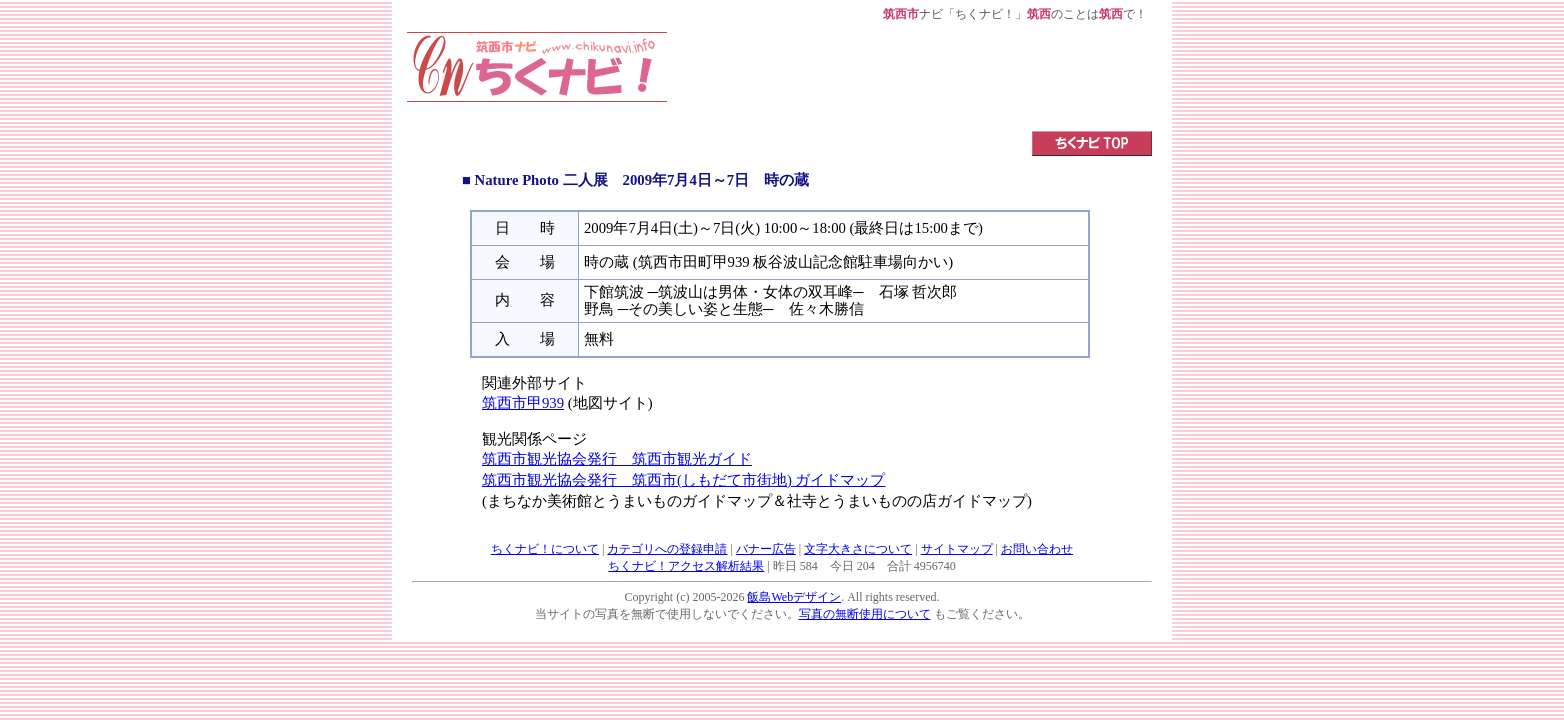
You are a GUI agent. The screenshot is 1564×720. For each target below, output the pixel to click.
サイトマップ (957, 549)
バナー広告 (766, 549)
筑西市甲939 (523, 403)
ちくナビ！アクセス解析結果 (686, 566)
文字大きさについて (858, 549)
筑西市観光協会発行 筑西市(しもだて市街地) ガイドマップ (683, 480)
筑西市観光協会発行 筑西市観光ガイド (617, 459)
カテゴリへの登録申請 (667, 549)
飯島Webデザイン (794, 597)
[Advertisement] (910, 77)
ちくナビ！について (545, 549)
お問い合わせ (1037, 549)
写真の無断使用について (865, 614)
